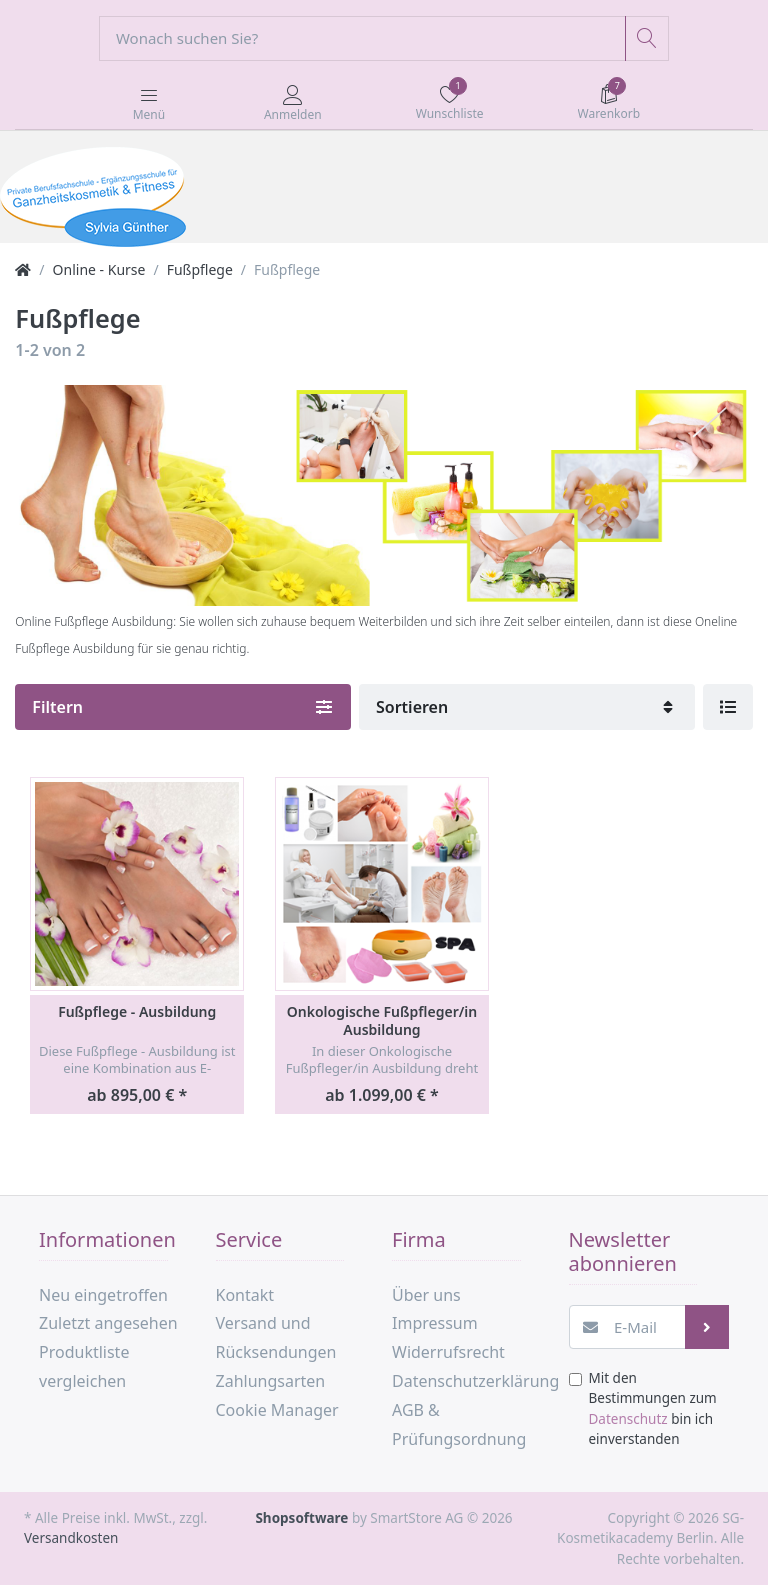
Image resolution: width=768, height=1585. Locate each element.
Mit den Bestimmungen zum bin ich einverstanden (653, 1408)
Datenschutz (628, 1419)
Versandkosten (71, 1538)
